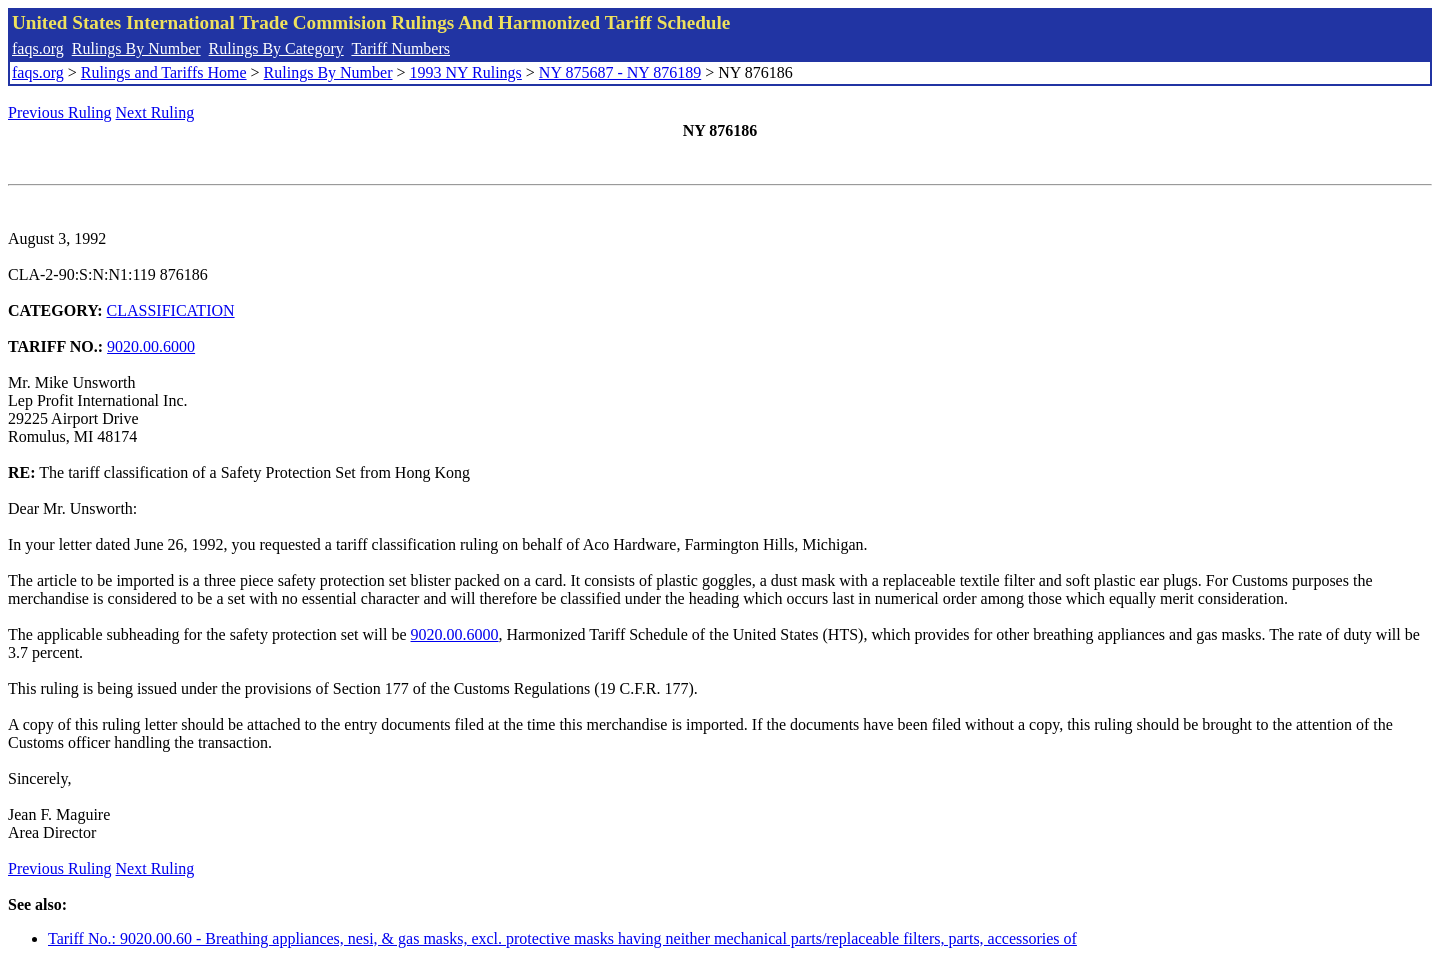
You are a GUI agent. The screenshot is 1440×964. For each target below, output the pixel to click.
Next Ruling (155, 112)
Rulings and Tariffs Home (164, 72)
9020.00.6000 (151, 346)
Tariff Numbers (400, 48)
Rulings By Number (136, 48)
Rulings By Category (276, 48)
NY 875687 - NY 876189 (620, 72)
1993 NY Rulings (466, 72)
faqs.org (38, 48)
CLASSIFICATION (171, 310)
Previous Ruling (60, 112)
